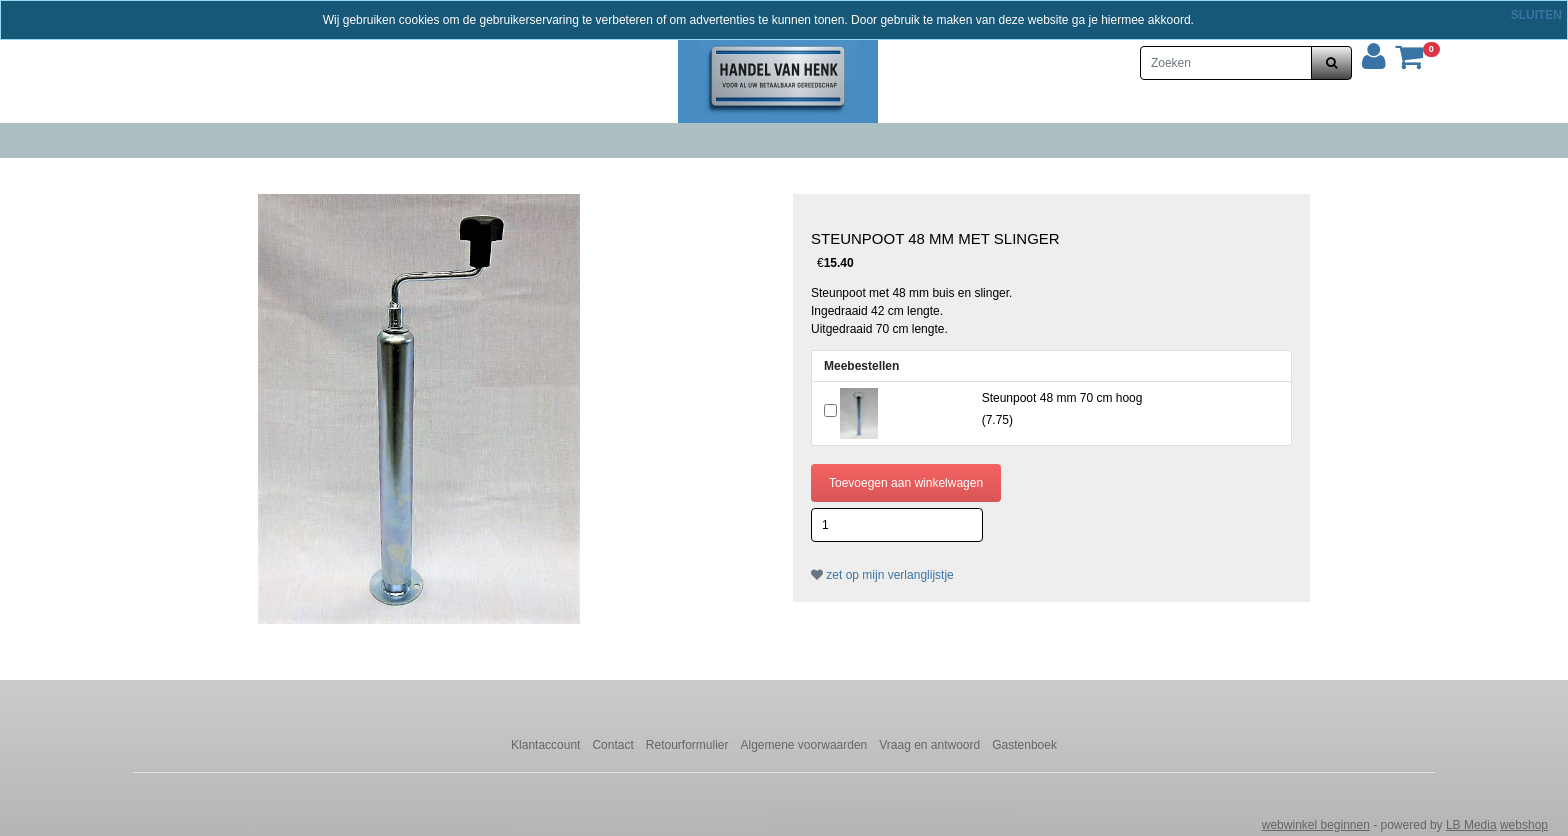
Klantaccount (545, 745)
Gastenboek (1024, 745)
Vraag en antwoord (929, 745)
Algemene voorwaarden (804, 745)
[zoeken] (1331, 63)
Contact (612, 745)
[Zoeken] (1226, 63)
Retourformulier (687, 745)
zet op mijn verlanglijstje (882, 575)
